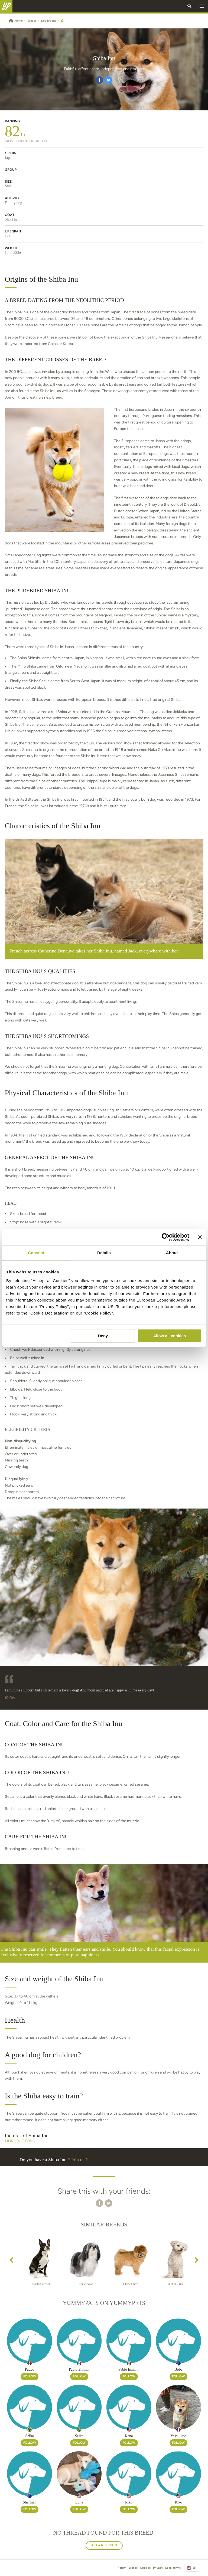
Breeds (133, 2568)
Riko (128, 2502)
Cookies (145, 2568)
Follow (29, 2376)
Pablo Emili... (79, 2369)
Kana (129, 2436)
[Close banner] (200, 1237)
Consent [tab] (36, 1252)
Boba (178, 2369)
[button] (202, 6)
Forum (122, 2568)
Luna (79, 2502)
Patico (29, 2369)
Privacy (158, 2568)
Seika (29, 2436)
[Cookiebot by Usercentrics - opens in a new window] (165, 1237)
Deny (103, 1335)
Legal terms (173, 2568)
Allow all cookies (169, 1335)
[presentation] (11, 2261)
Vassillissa (178, 2436)
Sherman (29, 2502)
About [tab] (172, 1252)
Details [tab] (104, 1252)
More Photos (20, 2141)
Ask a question (104, 2545)
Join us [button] (80, 2159)
